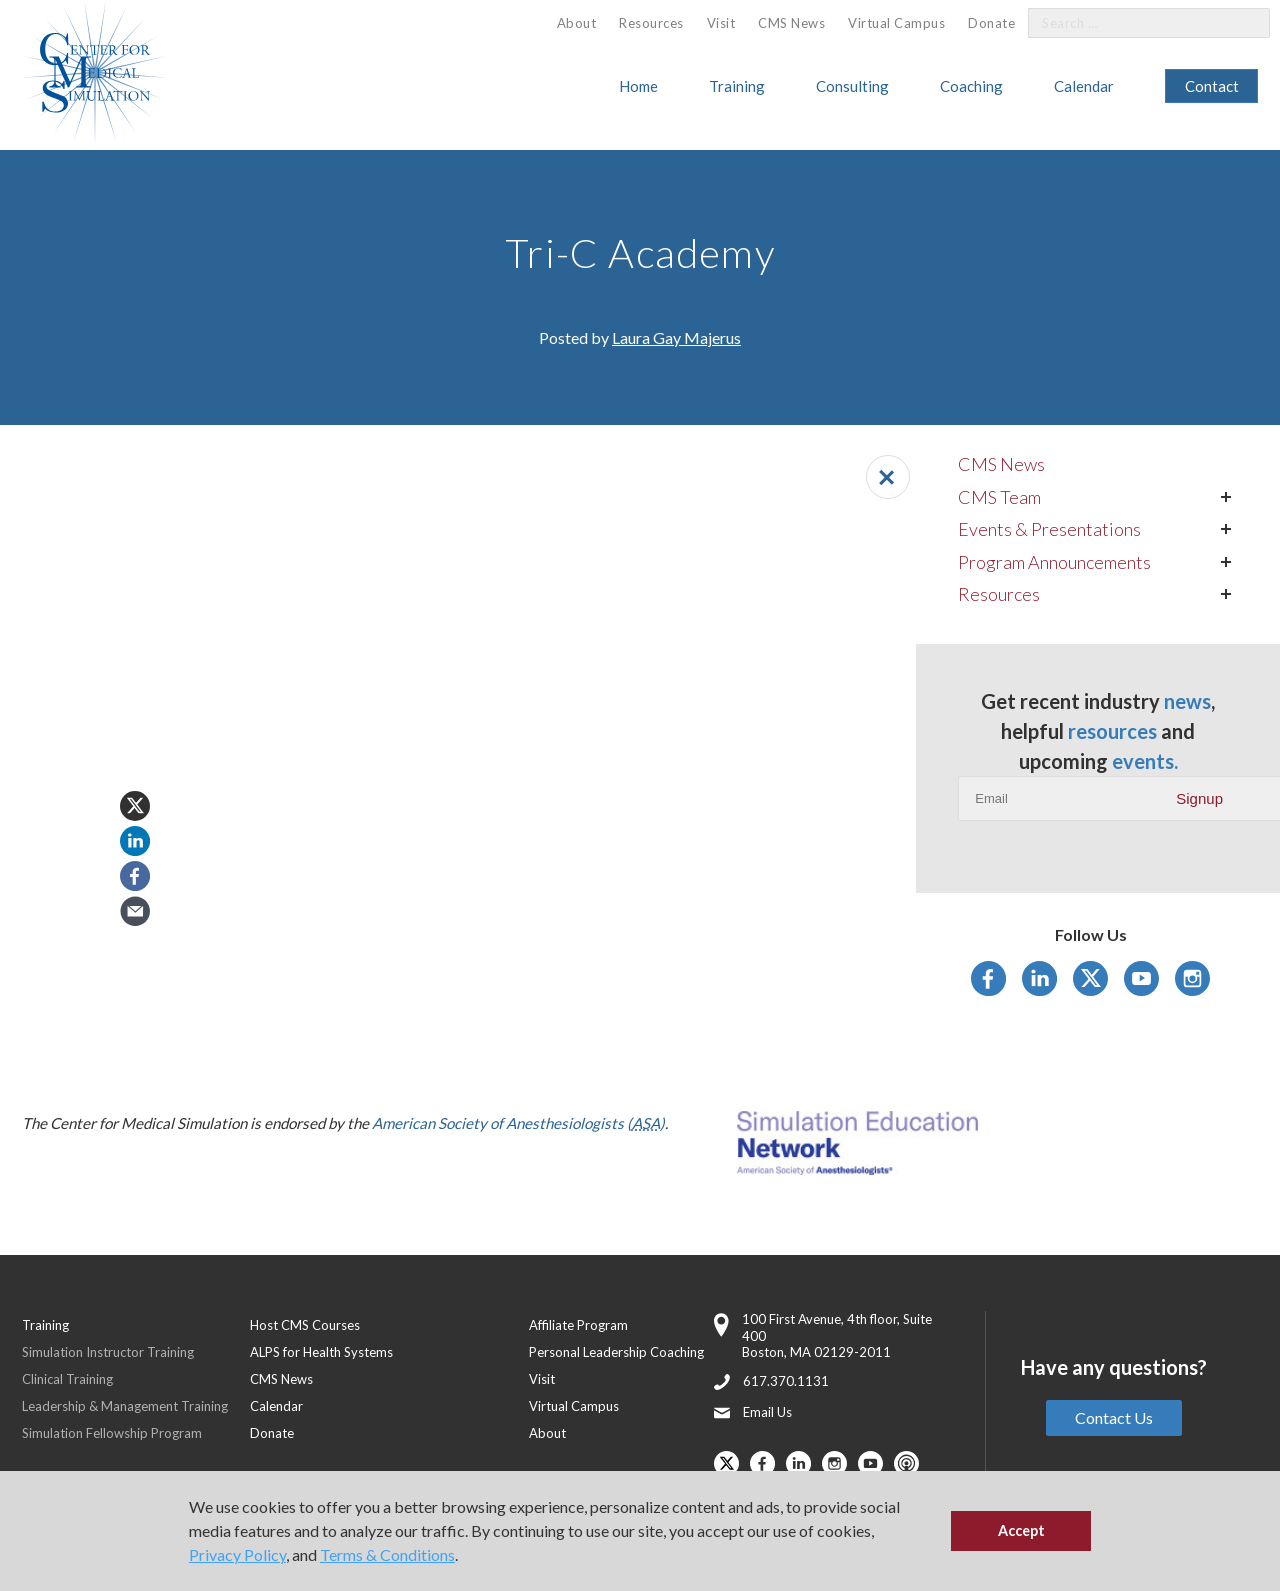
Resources (651, 23)
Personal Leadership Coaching (616, 1352)
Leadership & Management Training (125, 1406)
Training (737, 86)
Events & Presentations (1049, 529)
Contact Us (1114, 1417)
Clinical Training (67, 1379)
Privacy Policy (237, 1554)
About (577, 23)
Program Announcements (1054, 562)
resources (1112, 731)
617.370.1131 (786, 1381)
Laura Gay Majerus (676, 337)
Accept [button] (1021, 1530)
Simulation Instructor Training (108, 1352)
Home (638, 86)
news (1187, 701)
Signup (1199, 798)
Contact (1212, 86)
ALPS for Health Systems (321, 1352)
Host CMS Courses (305, 1325)
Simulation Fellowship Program (112, 1433)
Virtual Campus (896, 23)
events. (1145, 761)
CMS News (791, 23)
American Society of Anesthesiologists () (518, 1123)
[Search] (1243, 23)
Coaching (971, 86)
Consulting (852, 86)
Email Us (767, 1412)
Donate (991, 23)
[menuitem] (577, 23)
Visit (721, 23)
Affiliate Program (578, 1325)
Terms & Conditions (387, 1554)
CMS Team (999, 497)
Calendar (1084, 86)
